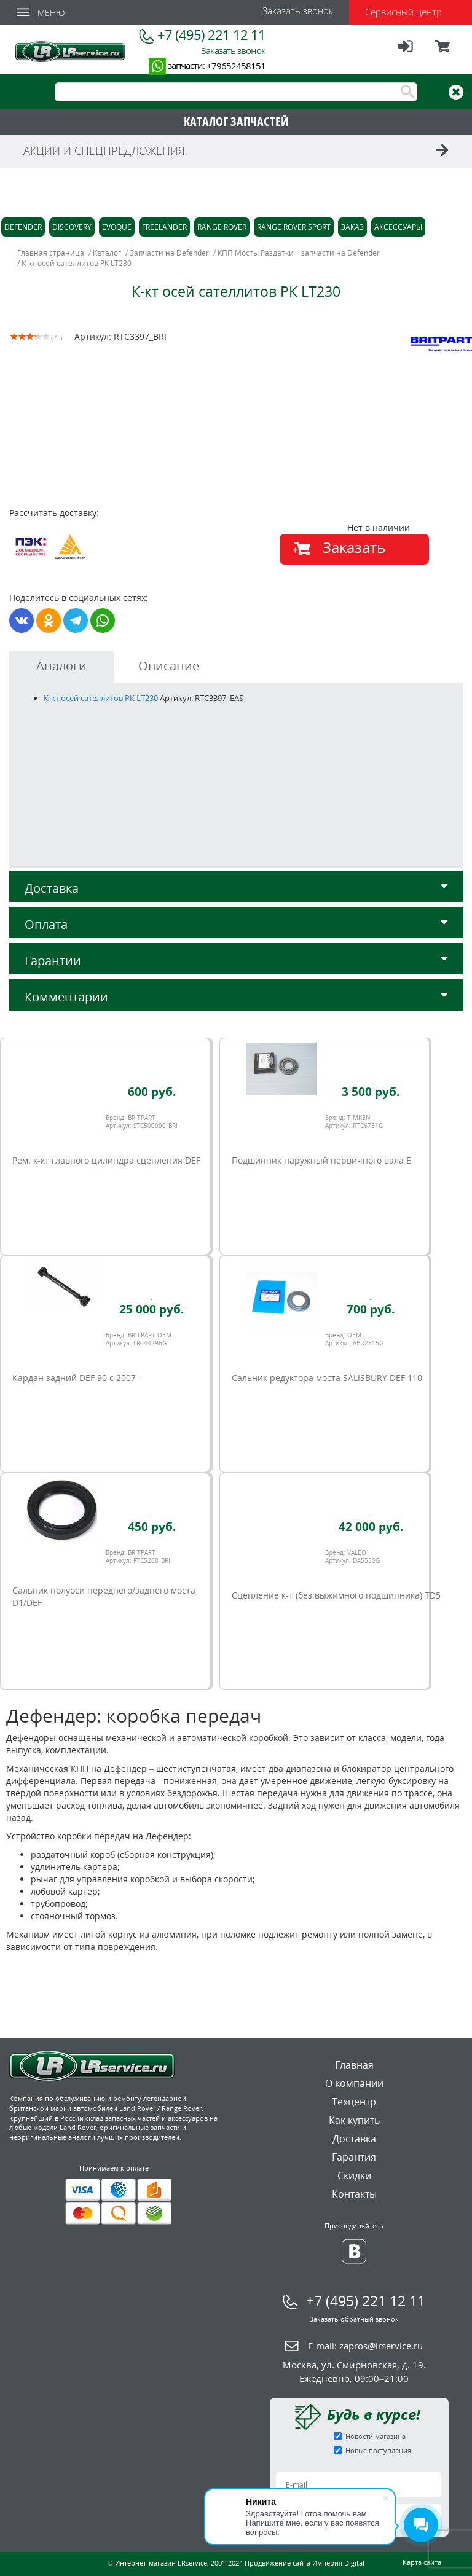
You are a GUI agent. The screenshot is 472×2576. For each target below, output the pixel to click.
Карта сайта (422, 2562)
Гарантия (354, 2157)
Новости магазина (375, 2436)
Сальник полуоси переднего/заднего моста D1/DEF (103, 1596)
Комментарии (236, 997)
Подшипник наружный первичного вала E (321, 1160)
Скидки (354, 2175)
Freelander (164, 227)
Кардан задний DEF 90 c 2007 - (76, 1378)
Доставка (236, 888)
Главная (354, 2065)
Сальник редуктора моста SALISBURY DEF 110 (327, 1378)
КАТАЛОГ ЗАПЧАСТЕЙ (236, 121)
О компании (354, 2083)
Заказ (352, 227)
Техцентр (354, 2101)
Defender (23, 227)
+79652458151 (236, 66)
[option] (124, 448)
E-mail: (365, 2345)
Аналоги (61, 665)
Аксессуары (398, 227)
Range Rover (221, 227)
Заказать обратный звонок (354, 2318)
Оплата (236, 924)
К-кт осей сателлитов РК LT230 (101, 697)
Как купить (354, 2120)
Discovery (72, 227)
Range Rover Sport (294, 227)
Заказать (354, 547)
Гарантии (236, 960)
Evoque (117, 227)
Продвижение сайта (277, 2562)
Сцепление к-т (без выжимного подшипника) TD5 (336, 1595)
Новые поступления (378, 2450)
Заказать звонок (297, 10)
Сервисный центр (403, 12)
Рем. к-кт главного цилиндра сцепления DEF (106, 1160)
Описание (168, 665)
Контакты (354, 2194)
